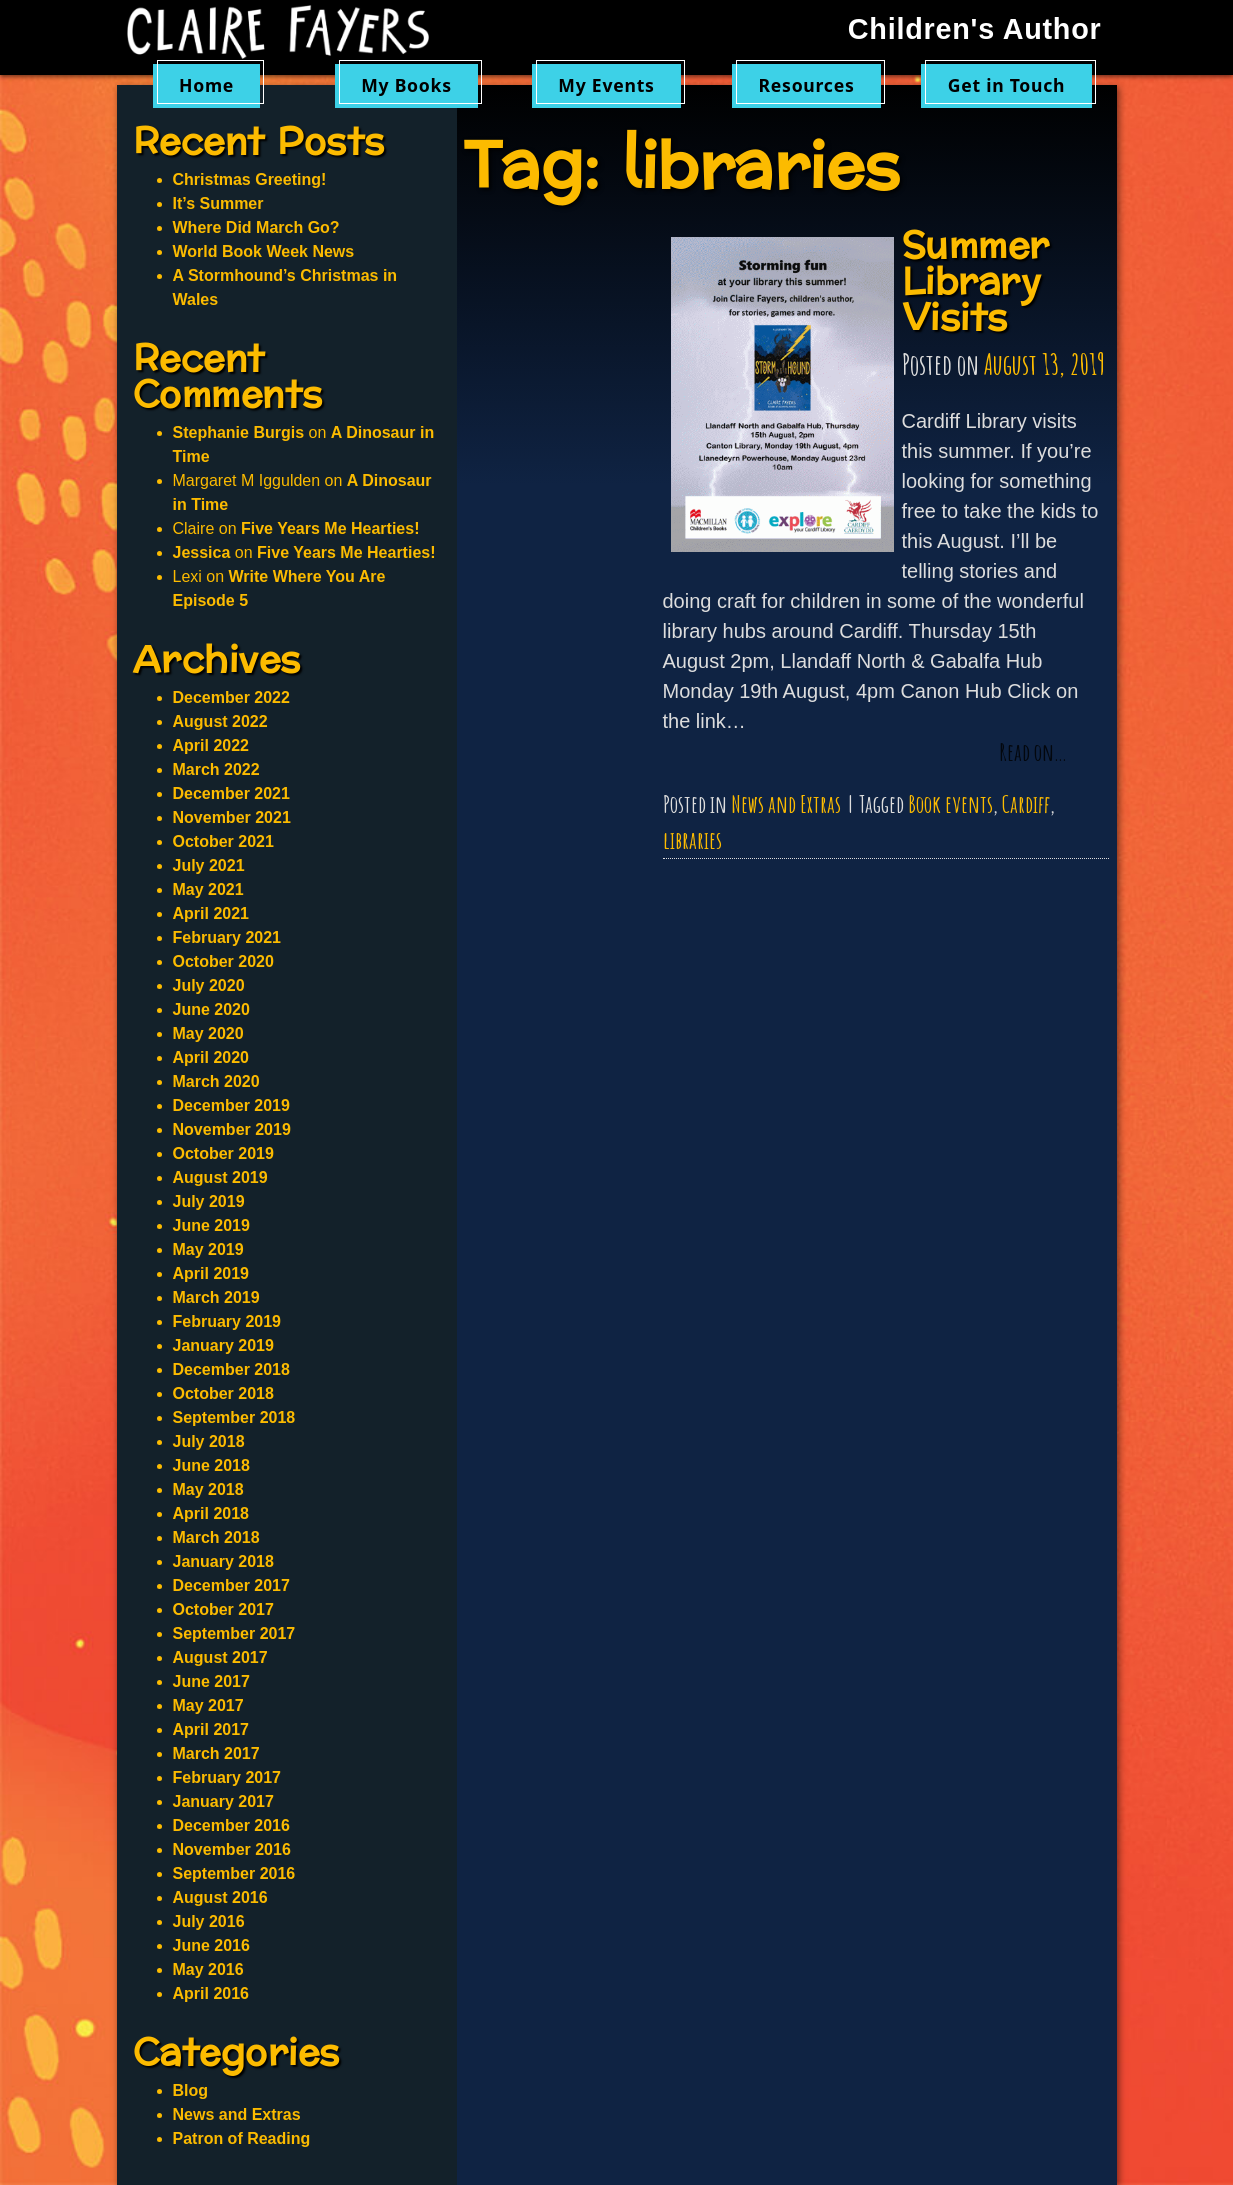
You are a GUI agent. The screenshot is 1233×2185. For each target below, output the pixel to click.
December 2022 (231, 697)
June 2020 (211, 1009)
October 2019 (223, 1153)
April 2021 (211, 913)
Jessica (202, 552)
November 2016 (232, 1849)
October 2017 (223, 1609)
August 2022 (220, 721)
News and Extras (786, 804)
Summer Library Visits (976, 282)
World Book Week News (264, 251)
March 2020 (216, 1081)
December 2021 (231, 793)
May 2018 (208, 1489)
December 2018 (231, 1369)
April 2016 (211, 1993)
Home (206, 85)
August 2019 (220, 1177)
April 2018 (211, 1513)
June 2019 (211, 1225)
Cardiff (1026, 804)
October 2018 (223, 1393)
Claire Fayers (292, 32)
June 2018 (211, 1465)
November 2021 (232, 817)
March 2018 (216, 1537)
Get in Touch (1007, 85)
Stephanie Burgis (239, 432)
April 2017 (211, 1729)
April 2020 (211, 1057)
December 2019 (231, 1105)
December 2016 (231, 1825)
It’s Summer (218, 203)
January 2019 (223, 1345)
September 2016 (234, 1873)
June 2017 (211, 1681)
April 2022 (211, 745)
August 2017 (220, 1657)
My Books (406, 85)
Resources (807, 85)
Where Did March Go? (256, 227)
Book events (950, 804)
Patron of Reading (242, 2138)
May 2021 (208, 889)
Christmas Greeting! (250, 179)
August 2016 (220, 1897)
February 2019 (227, 1321)
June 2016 (211, 1945)
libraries (692, 840)
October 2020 (223, 961)
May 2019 (208, 1249)
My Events (606, 85)
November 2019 (232, 1129)
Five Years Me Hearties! (330, 528)
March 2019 (216, 1297)
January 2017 (223, 1801)
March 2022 (216, 769)
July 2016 (209, 1921)
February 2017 (227, 1777)
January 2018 (223, 1561)
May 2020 (208, 1033)
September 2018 (234, 1417)
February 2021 (227, 937)
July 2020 (209, 985)
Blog (191, 2090)
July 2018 (209, 1441)
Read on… (1033, 753)
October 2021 (223, 841)
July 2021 (209, 865)
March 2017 (216, 1753)
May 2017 (208, 1705)
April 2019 (211, 1273)
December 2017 (231, 1585)
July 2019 (209, 1201)
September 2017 (234, 1633)
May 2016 (208, 1969)
